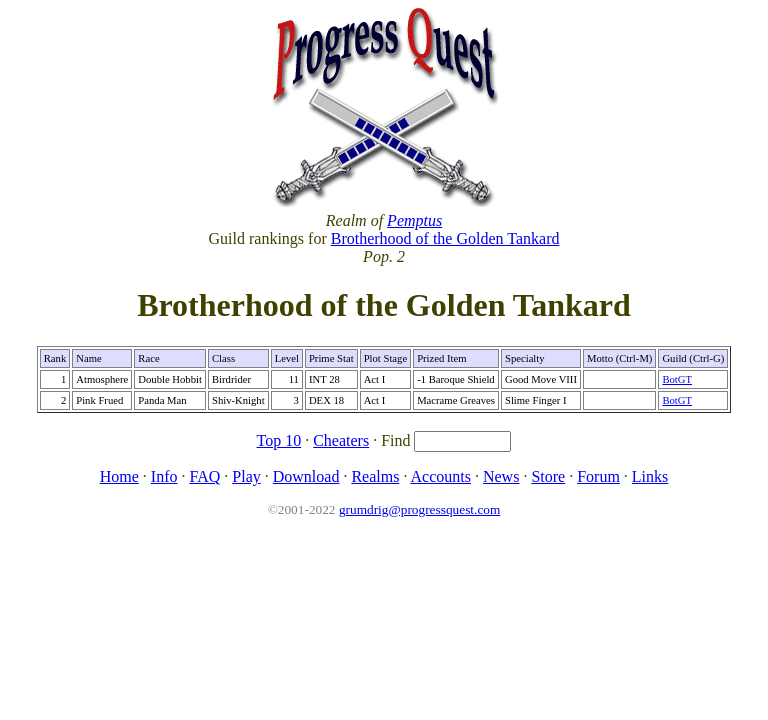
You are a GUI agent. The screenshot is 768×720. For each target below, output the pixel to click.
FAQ (204, 476)
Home (119, 476)
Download (306, 476)
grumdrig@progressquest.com (419, 509)
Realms (375, 476)
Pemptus (414, 220)
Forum (598, 476)
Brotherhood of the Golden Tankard (445, 238)
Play (246, 476)
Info (164, 476)
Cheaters (341, 440)
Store (548, 476)
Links (650, 476)
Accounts (441, 476)
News (501, 476)
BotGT (677, 379)
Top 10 (279, 440)
